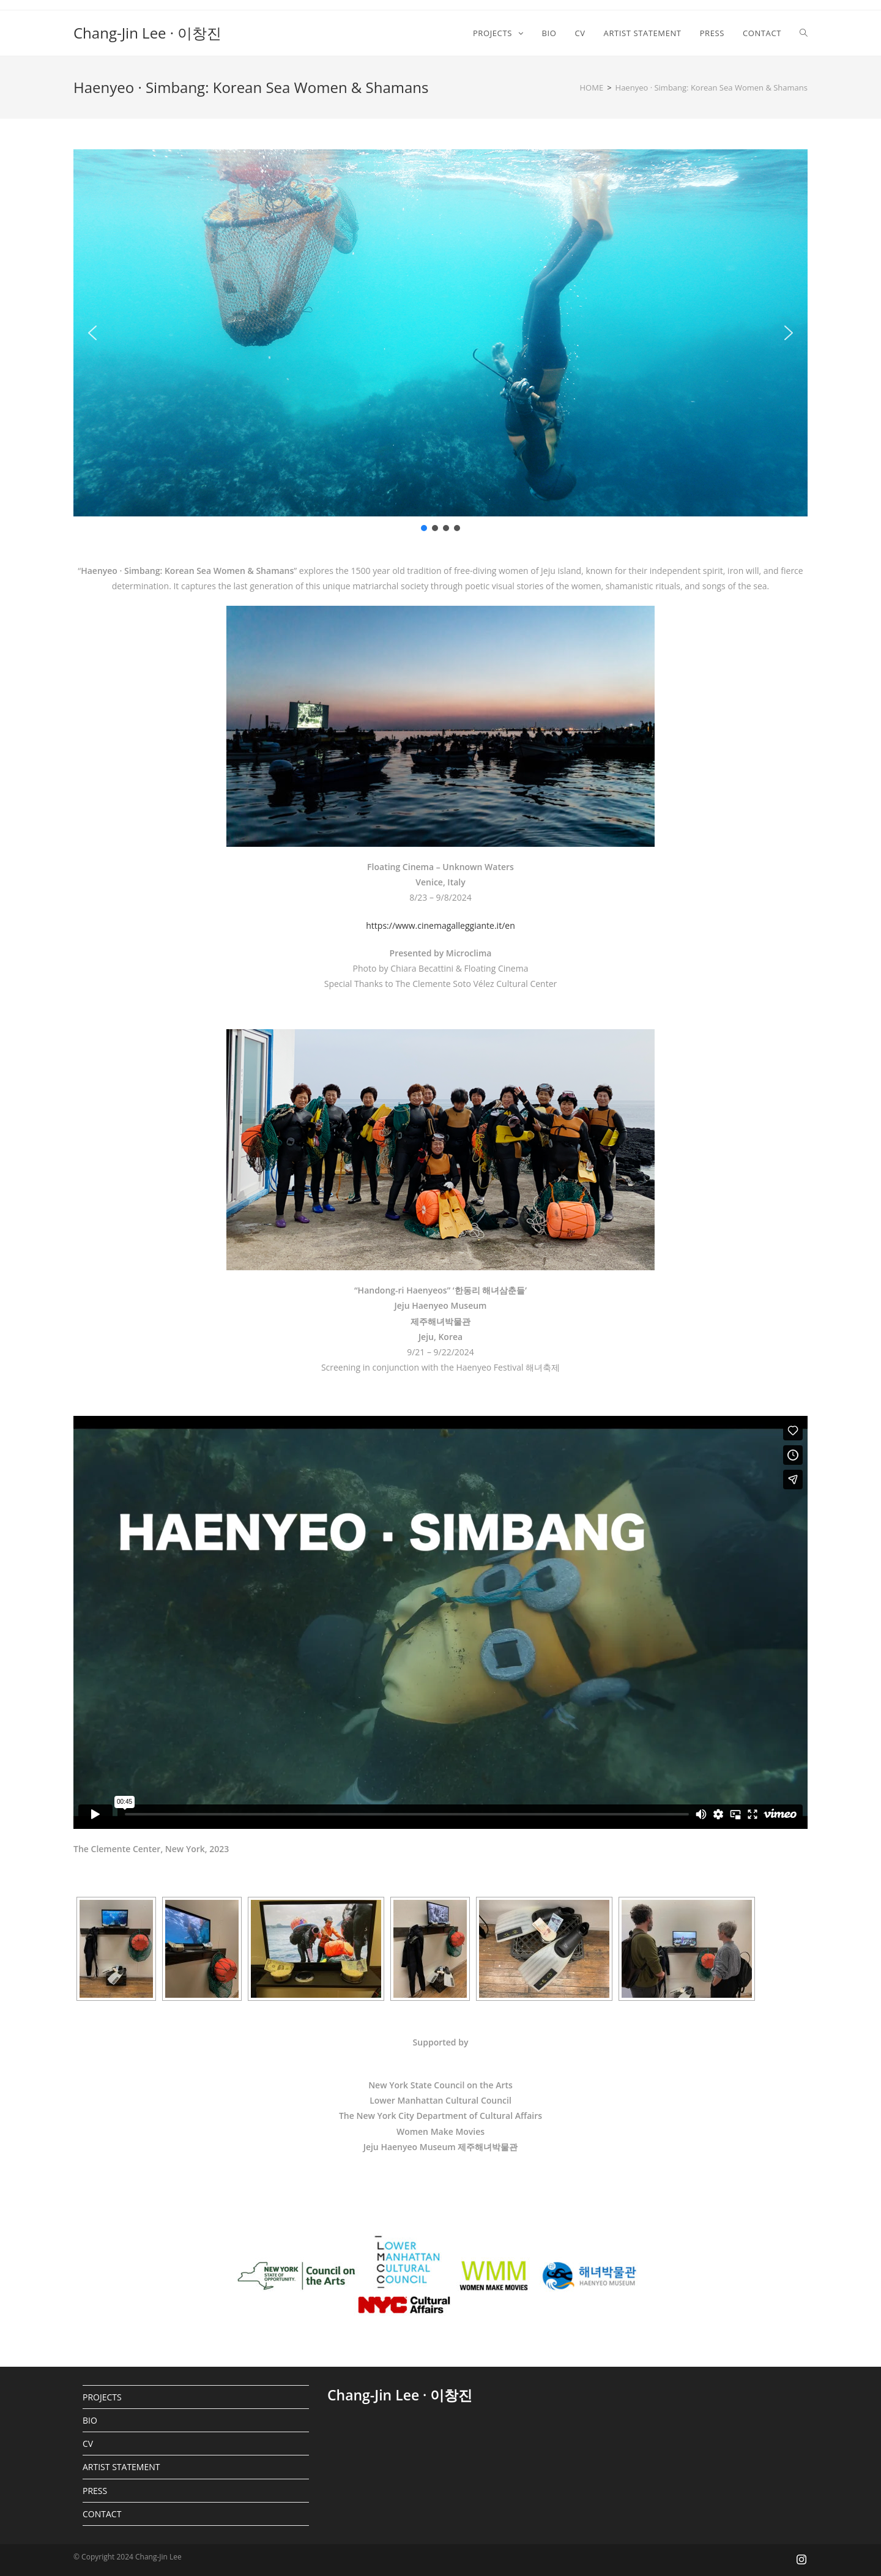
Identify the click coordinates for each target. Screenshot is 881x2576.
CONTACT (102, 2514)
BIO (90, 2420)
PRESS (95, 2490)
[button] (92, 333)
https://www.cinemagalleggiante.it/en (440, 925)
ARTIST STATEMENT (121, 2467)
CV (88, 2443)
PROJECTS (102, 2397)
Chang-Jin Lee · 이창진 (147, 33)
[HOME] (592, 87)
